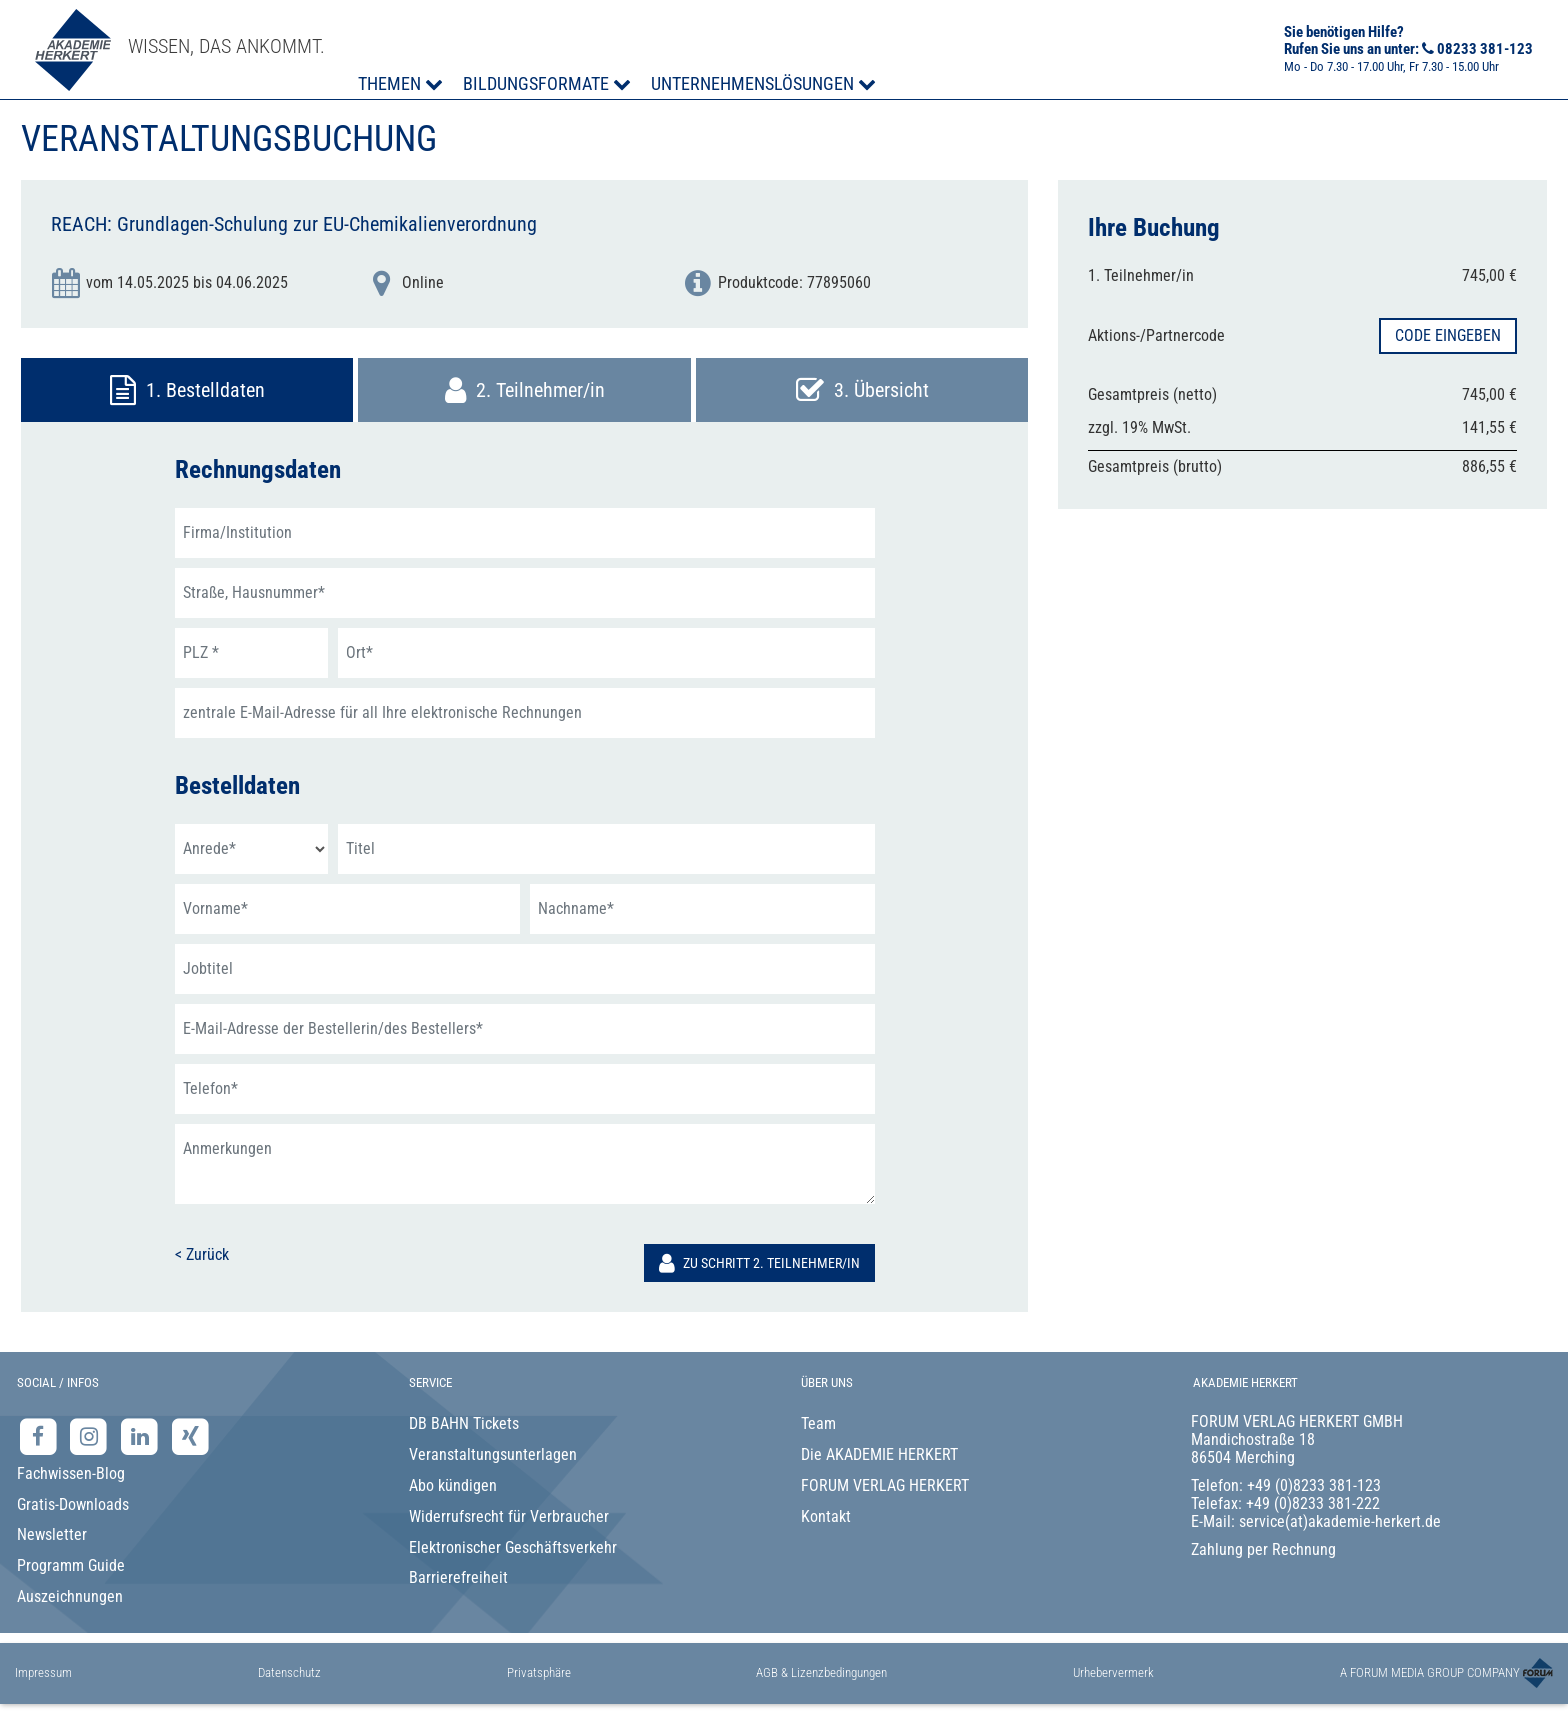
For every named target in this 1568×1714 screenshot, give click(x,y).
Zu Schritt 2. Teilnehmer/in (759, 1263)
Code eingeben (1448, 335)
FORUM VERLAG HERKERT (885, 1485)
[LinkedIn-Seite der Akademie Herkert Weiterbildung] (141, 1436)
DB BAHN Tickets (464, 1423)
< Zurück (202, 1254)
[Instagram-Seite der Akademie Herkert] (91, 1436)
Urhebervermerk (1113, 1672)
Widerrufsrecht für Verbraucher (509, 1516)
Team (818, 1423)
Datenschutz (289, 1672)
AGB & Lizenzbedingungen (821, 1672)
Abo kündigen (453, 1485)
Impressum (43, 1672)
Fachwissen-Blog (71, 1473)
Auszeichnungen (70, 1596)
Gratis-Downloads (73, 1504)
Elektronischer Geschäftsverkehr (513, 1547)
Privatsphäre (539, 1672)
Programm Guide (71, 1565)
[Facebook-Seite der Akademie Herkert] (40, 1436)
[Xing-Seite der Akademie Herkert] (190, 1436)
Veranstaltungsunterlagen (493, 1454)
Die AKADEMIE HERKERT (879, 1454)
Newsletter (52, 1534)
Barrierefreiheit (458, 1577)
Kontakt (826, 1516)
